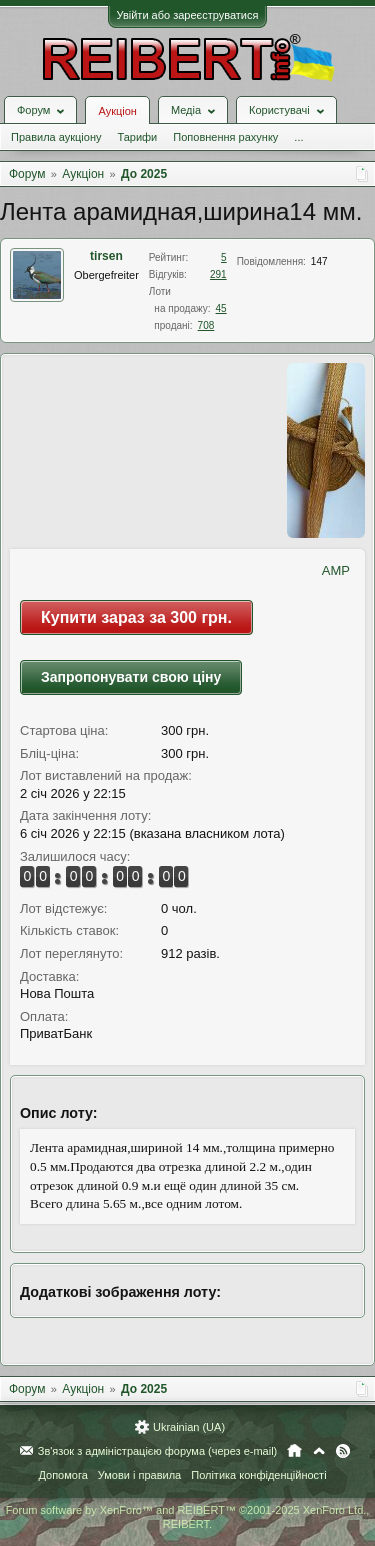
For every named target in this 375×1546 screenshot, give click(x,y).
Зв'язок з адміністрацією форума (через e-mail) (158, 1451)
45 (221, 308)
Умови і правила (139, 1475)
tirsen (106, 256)
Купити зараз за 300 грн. (136, 617)
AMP (336, 570)
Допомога (62, 1475)
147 (319, 261)
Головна (294, 1451)
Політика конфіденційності (258, 1475)
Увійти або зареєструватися (188, 15)
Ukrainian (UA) (189, 1427)
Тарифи (137, 137)
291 (218, 274)
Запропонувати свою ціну (131, 677)
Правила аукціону (56, 137)
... (298, 137)
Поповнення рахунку (225, 137)
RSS (343, 1451)
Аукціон (117, 111)
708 (206, 325)
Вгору (319, 1451)
